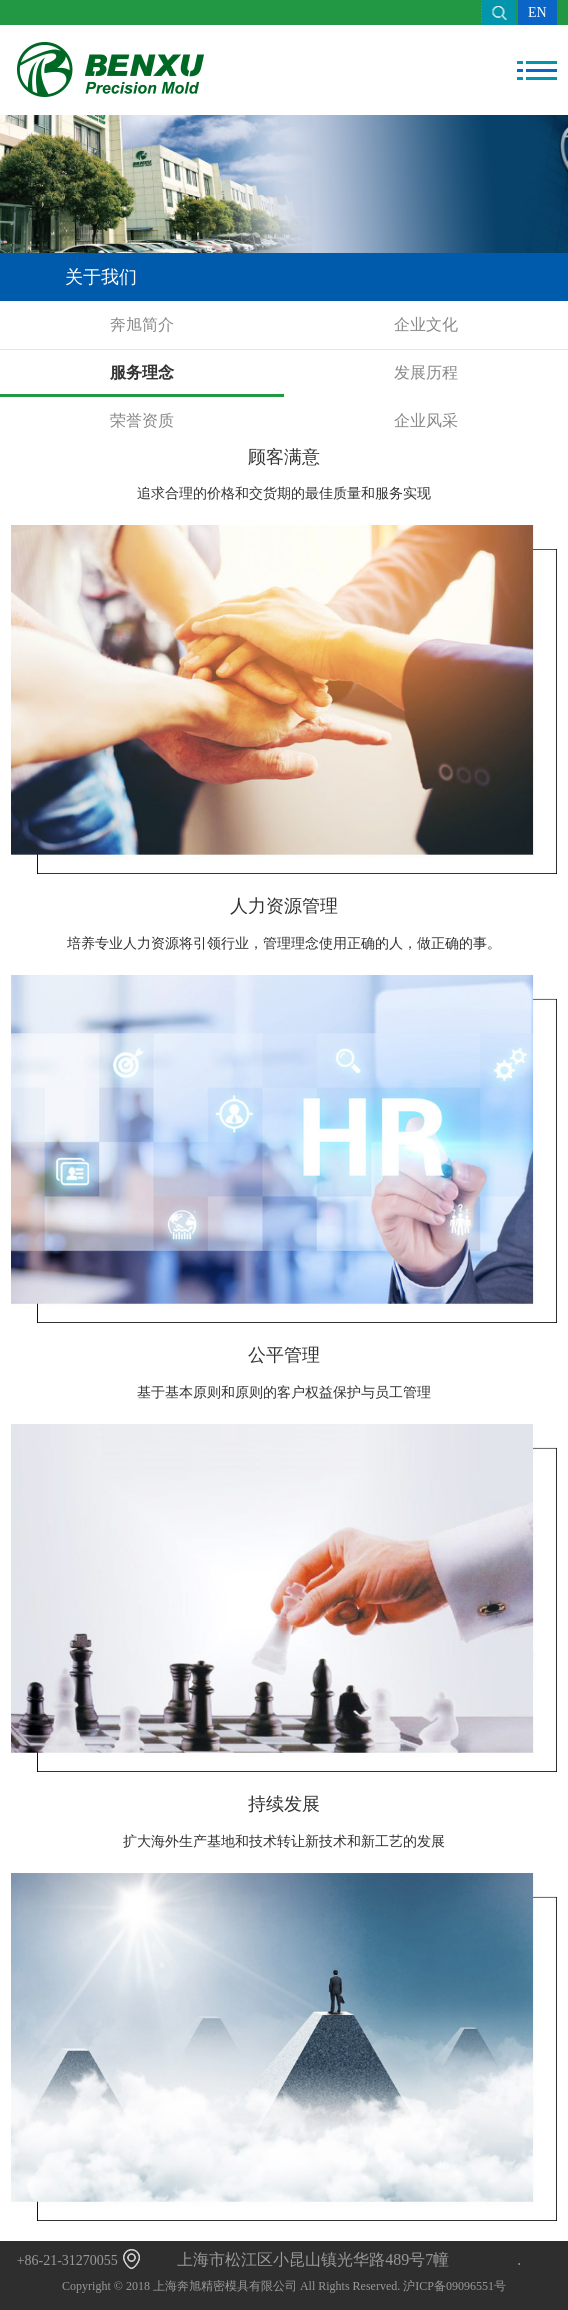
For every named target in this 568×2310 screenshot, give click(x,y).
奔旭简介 (142, 324)
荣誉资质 (142, 420)
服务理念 (142, 372)
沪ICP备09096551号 (454, 2286)
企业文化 (426, 324)
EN (537, 12)
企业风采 (426, 420)
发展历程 (426, 372)
